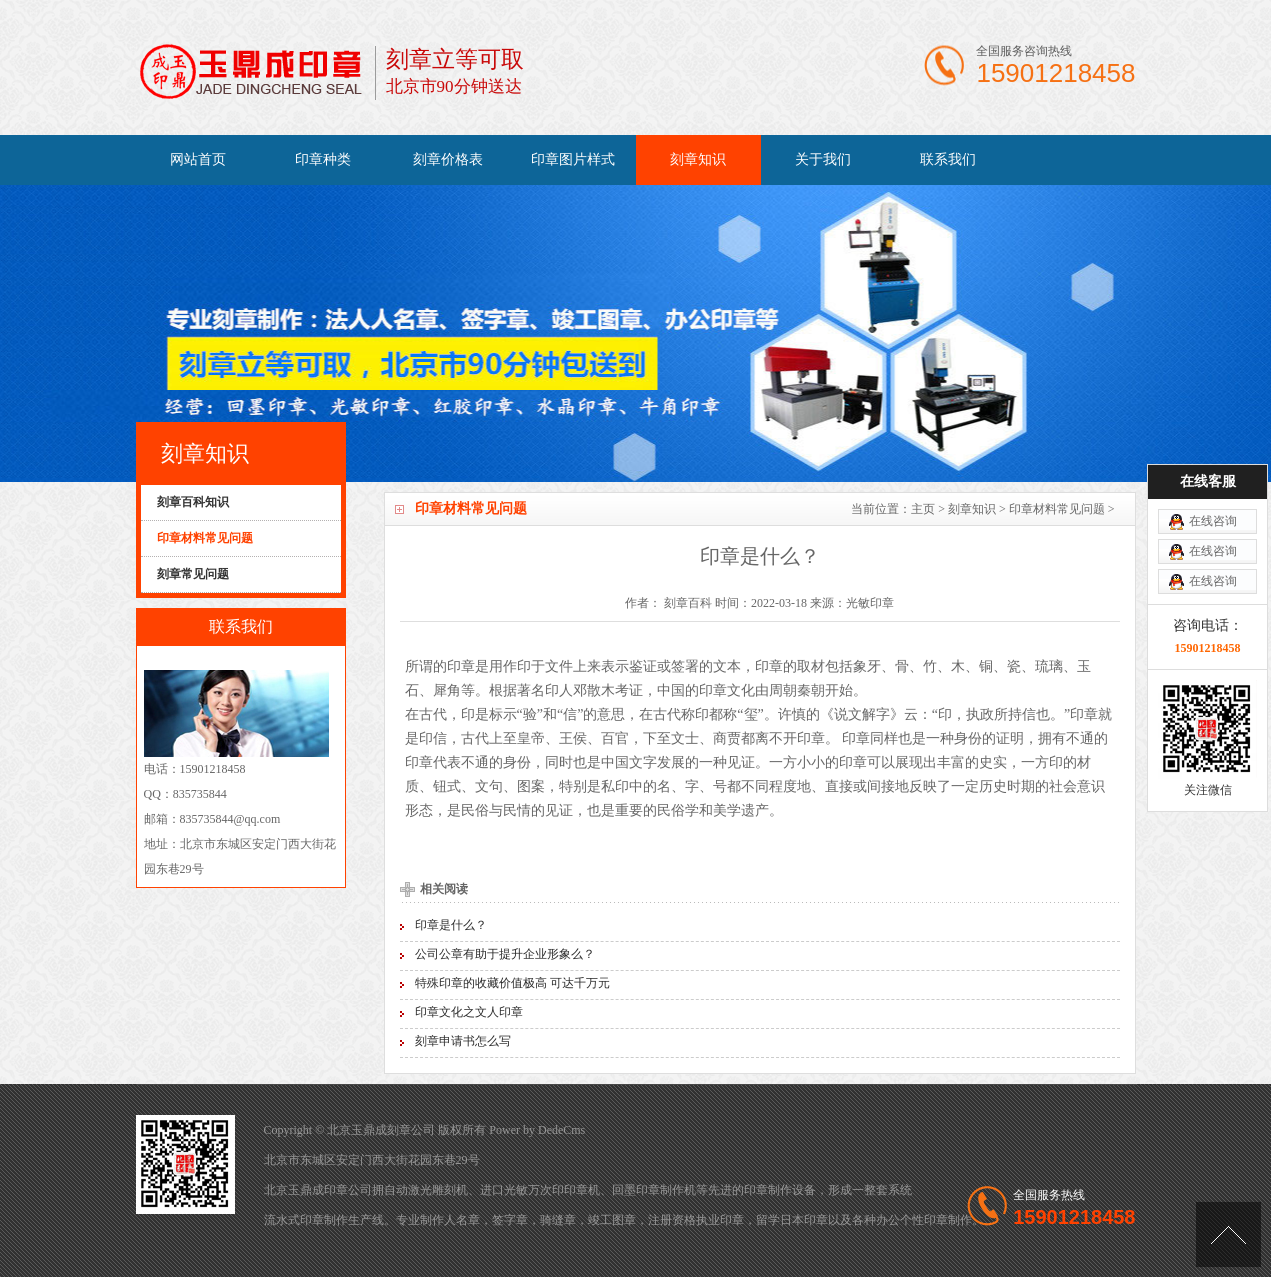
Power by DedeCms (537, 1130)
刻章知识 (698, 159)
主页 (923, 509)
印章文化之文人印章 (469, 1012)
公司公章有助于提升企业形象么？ (505, 954)
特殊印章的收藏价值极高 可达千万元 (512, 983)
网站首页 (198, 159)
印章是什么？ (451, 925)
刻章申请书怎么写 (463, 1041)
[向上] (1228, 1234)
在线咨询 (1213, 479)
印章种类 (323, 159)
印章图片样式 (573, 159)
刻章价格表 (448, 159)
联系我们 (948, 159)
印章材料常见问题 (1057, 509)
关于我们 (823, 159)
